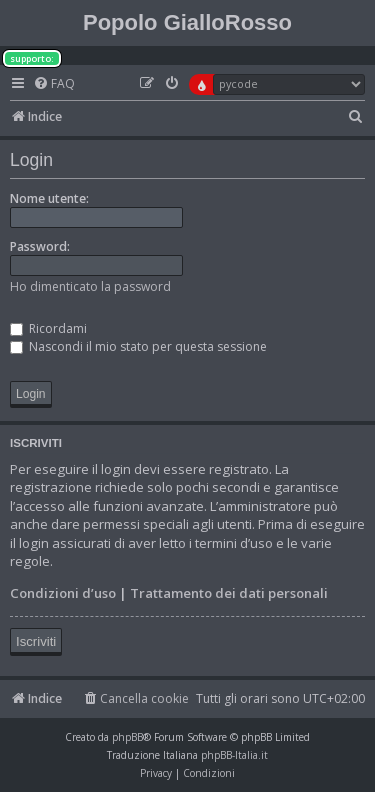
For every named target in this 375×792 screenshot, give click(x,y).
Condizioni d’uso (63, 593)
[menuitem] (54, 84)
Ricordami (48, 328)
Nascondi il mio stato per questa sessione (138, 346)
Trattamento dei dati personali (229, 593)
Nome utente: (49, 198)
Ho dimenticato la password (90, 286)
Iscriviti (36, 641)
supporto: (32, 58)
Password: (40, 246)
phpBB (127, 737)
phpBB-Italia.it (234, 755)
